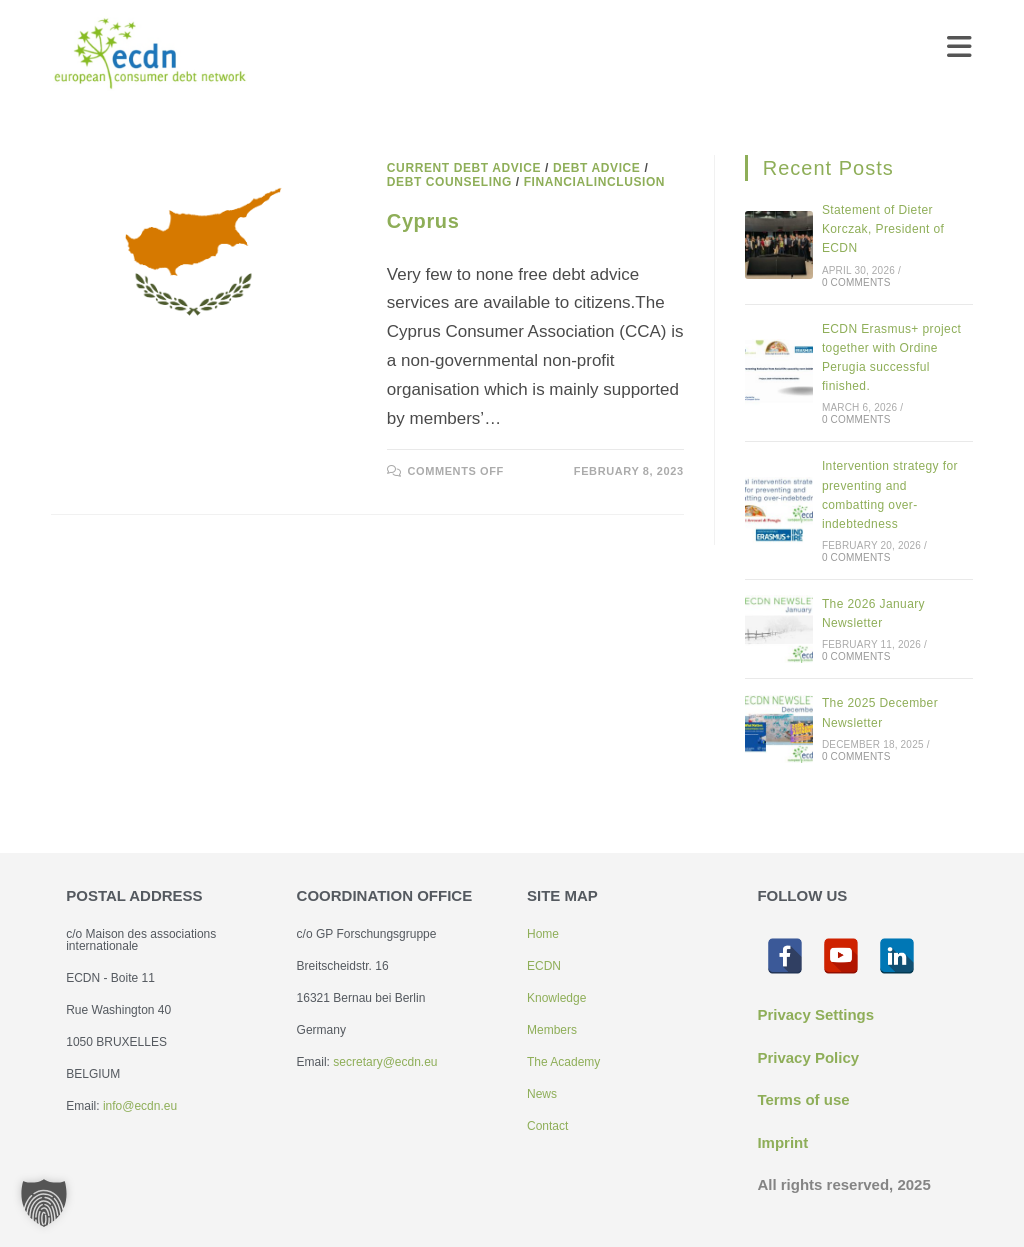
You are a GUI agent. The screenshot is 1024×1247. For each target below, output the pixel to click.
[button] (44, 1203)
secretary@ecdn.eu (385, 1062)
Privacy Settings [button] (815, 1014)
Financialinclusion (594, 182)
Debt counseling (449, 182)
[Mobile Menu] (960, 52)
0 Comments (856, 282)
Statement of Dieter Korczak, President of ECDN (883, 229)
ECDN (544, 966)
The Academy (563, 1062)
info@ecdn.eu (140, 1106)
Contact (547, 1126)
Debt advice (597, 168)
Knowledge (556, 998)
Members (552, 1030)
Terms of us (799, 1099)
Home (543, 934)
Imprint (782, 1142)
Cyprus (423, 221)
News (542, 1094)
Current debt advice (464, 168)
